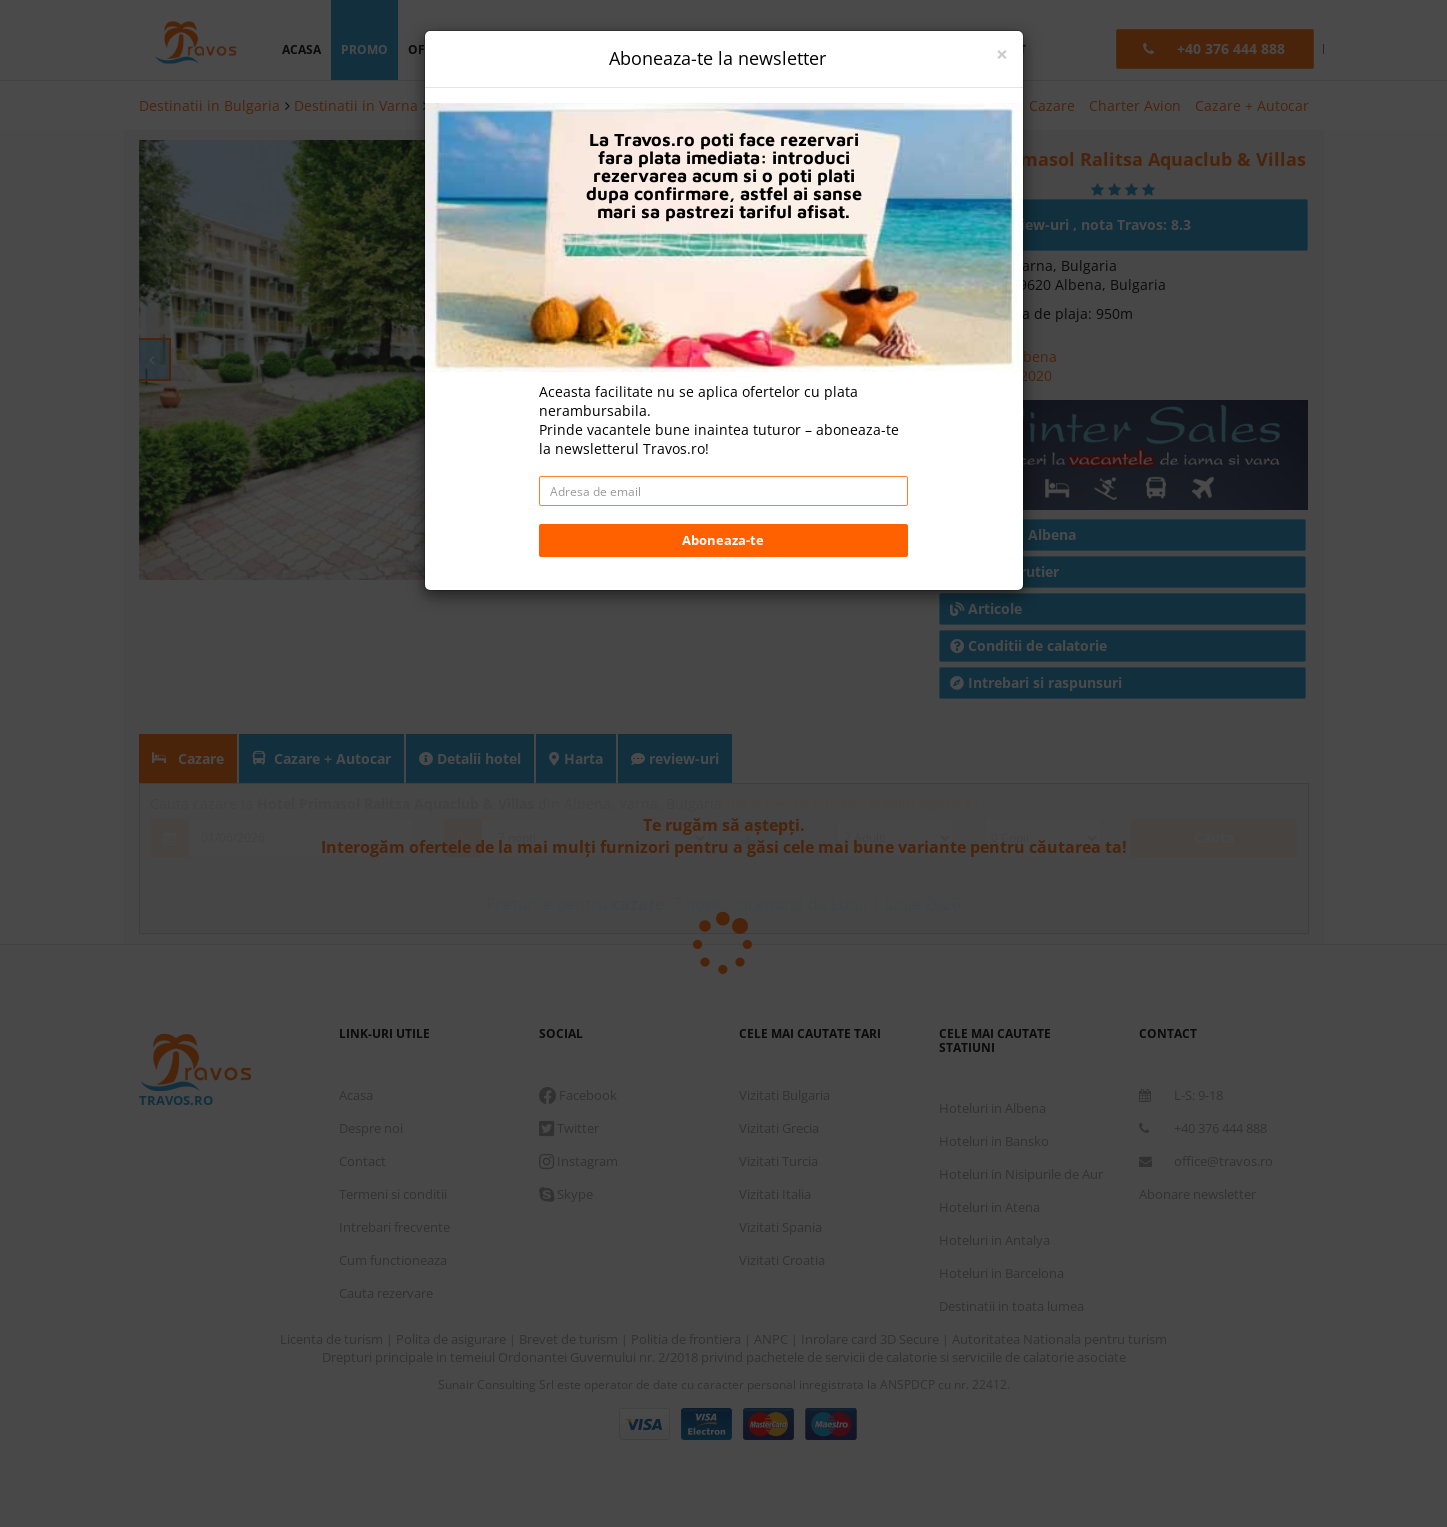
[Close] (1002, 54)
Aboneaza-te (723, 540)
